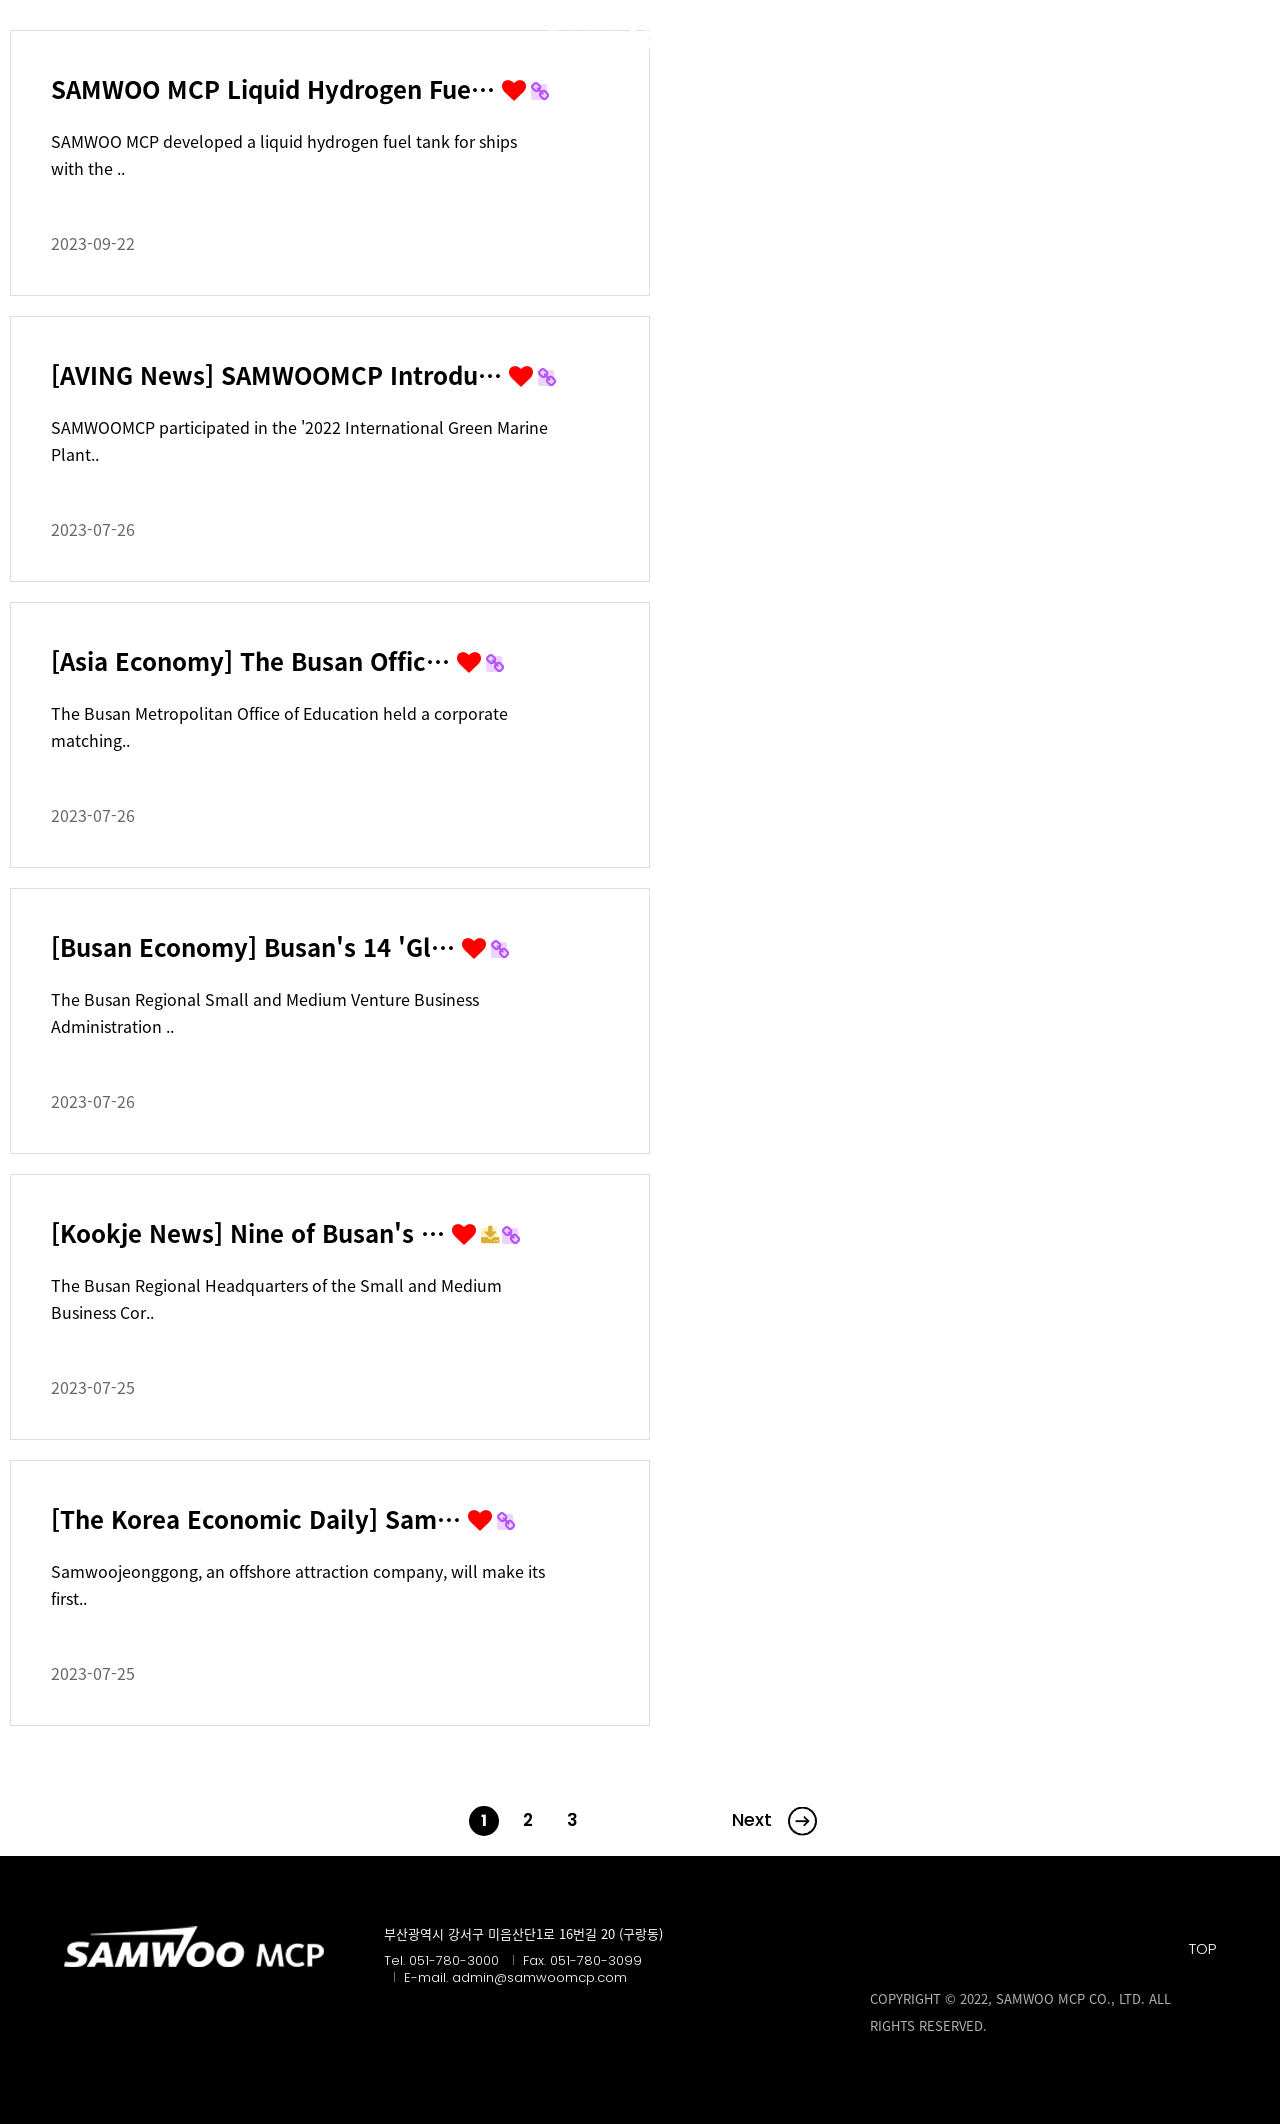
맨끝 (767, 1821)
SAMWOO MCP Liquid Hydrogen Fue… (276, 89)
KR (1207, 38)
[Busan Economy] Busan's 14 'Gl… (256, 947)
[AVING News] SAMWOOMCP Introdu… (280, 375)
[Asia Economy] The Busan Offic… (254, 661)
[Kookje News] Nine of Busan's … (251, 1233)
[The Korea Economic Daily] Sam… (259, 1519)
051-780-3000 (454, 1960)
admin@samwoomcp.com (539, 1977)
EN (1249, 38)
